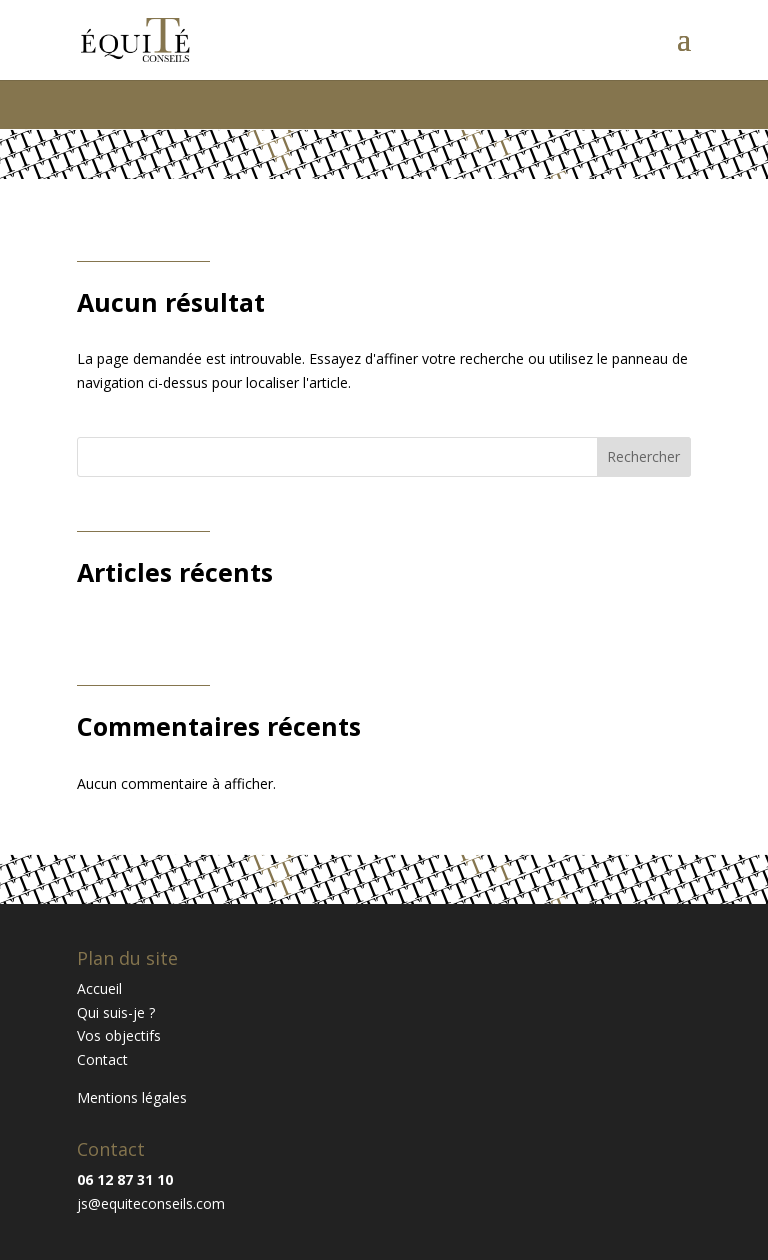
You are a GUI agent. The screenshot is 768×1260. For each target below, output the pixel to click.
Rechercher (643, 456)
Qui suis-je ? (116, 1012)
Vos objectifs (119, 1035)
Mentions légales (132, 1097)
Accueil (99, 988)
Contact (102, 1059)
